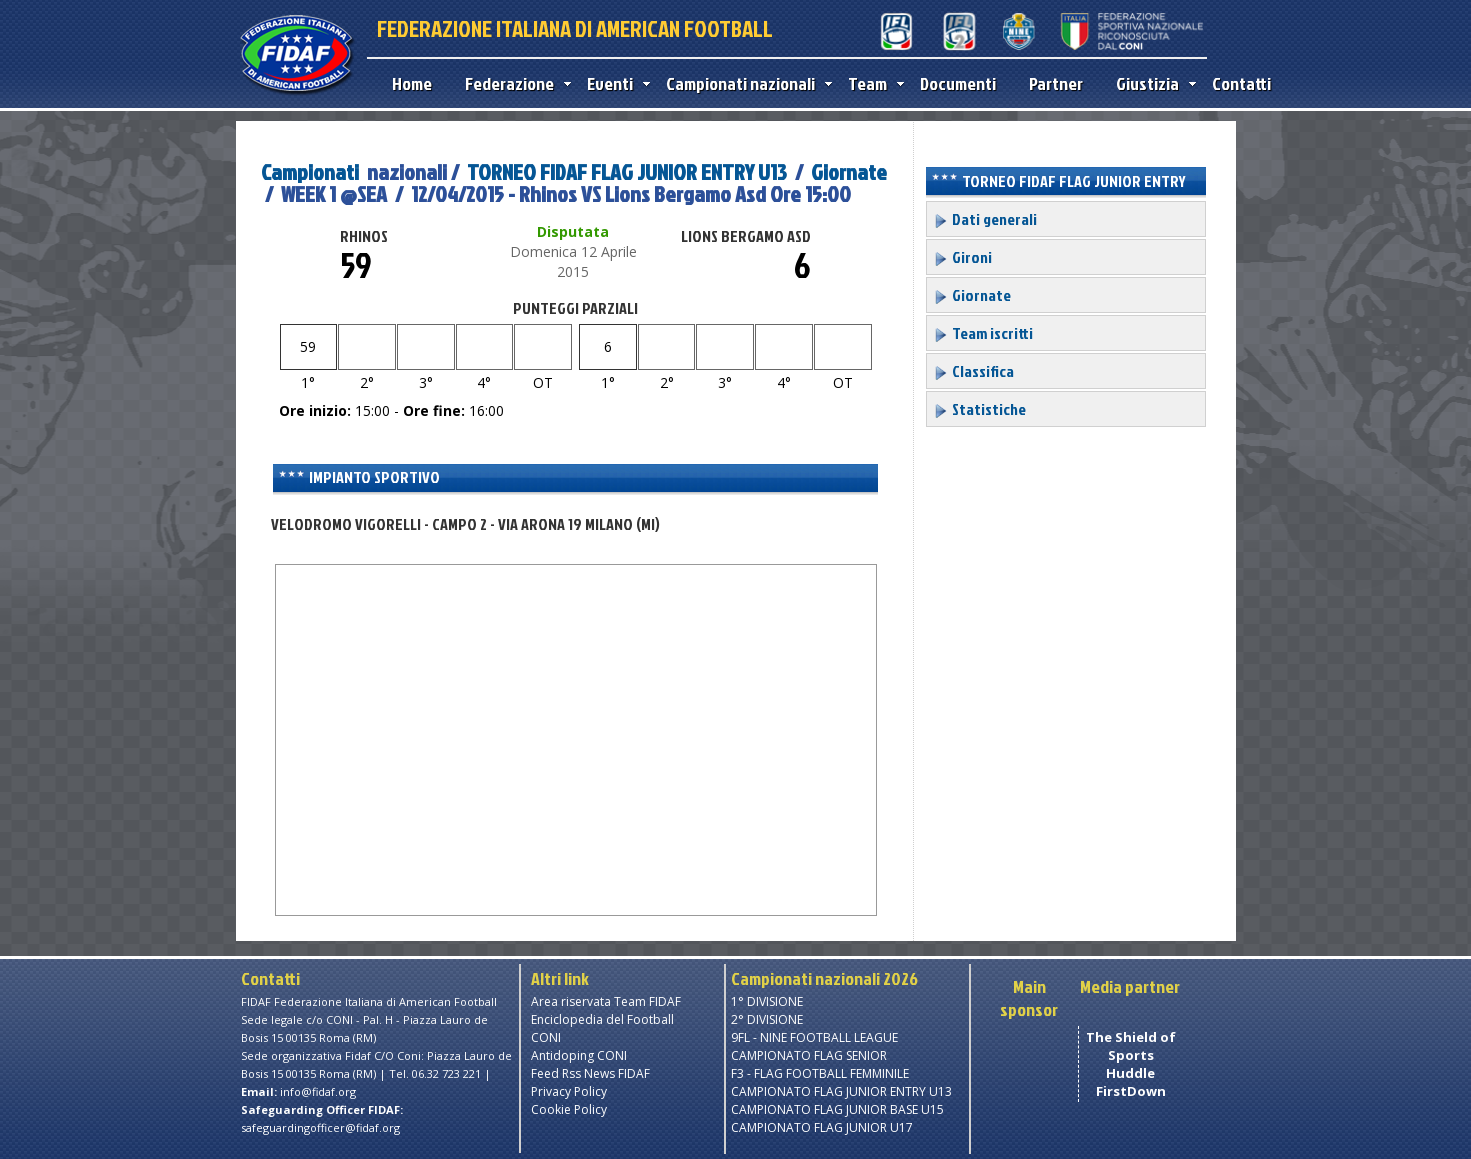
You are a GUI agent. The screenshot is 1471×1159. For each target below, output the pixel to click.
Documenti (958, 83)
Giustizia (1151, 83)
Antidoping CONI (579, 1055)
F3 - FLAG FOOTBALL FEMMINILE (820, 1073)
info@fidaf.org (318, 1091)
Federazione (513, 83)
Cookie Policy (569, 1109)
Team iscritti (983, 333)
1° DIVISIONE (767, 1001)
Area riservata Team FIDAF (606, 1001)
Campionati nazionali (744, 83)
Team (871, 83)
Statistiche (979, 409)
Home (412, 83)
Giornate (849, 171)
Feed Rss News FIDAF (590, 1073)
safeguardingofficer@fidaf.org (320, 1127)
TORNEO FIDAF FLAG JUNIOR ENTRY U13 (627, 171)
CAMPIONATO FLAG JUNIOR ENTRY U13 (841, 1091)
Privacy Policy (569, 1091)
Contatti (1241, 83)
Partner (1056, 83)
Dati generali (985, 219)
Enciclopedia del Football (602, 1019)
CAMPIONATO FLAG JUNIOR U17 (822, 1127)
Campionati (310, 171)
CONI (546, 1037)
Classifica (973, 371)
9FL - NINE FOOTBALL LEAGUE (814, 1037)
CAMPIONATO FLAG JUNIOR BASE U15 (837, 1109)
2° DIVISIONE (767, 1019)
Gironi (962, 257)
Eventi (614, 83)
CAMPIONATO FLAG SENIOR (809, 1055)
